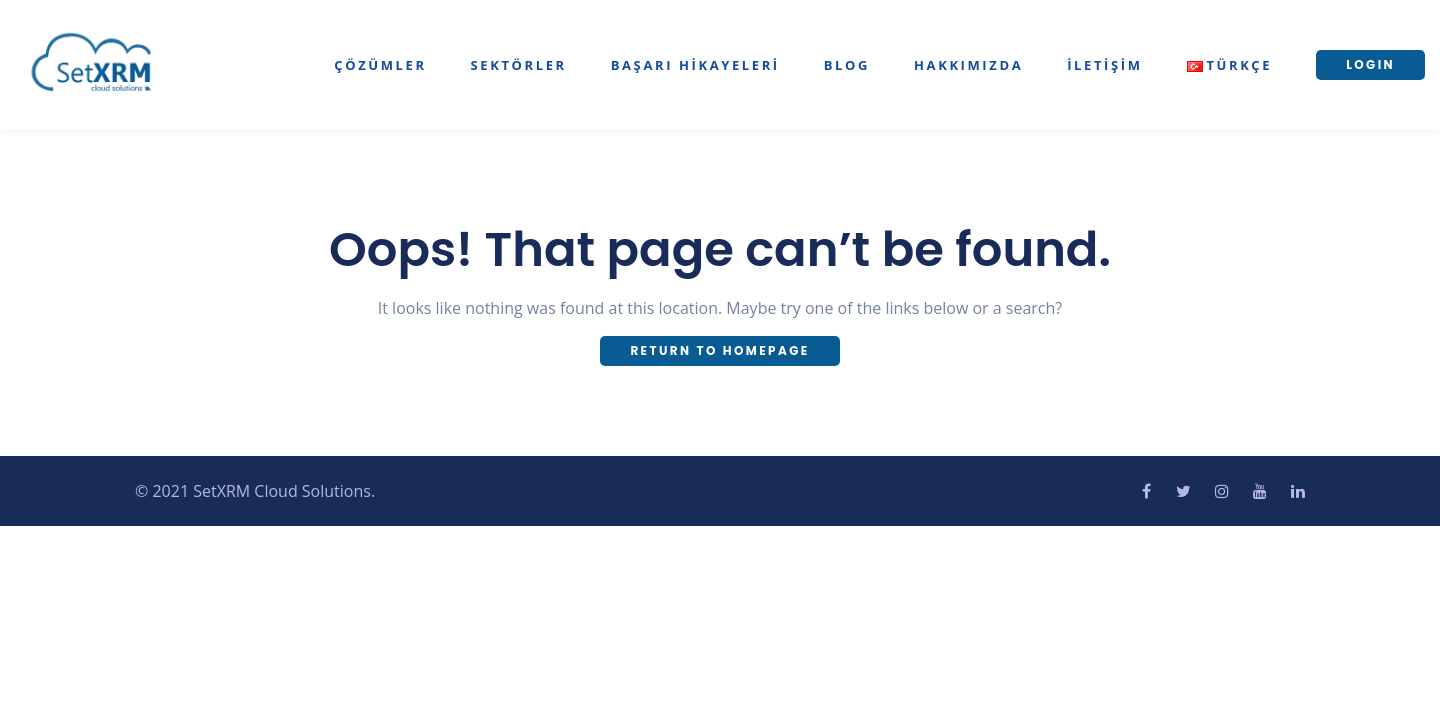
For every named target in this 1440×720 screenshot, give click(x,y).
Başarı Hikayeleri (695, 65)
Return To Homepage (719, 350)
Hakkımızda (968, 65)
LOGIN (1370, 64)
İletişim (1104, 65)
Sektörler (519, 65)
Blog (847, 65)
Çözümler (380, 65)
